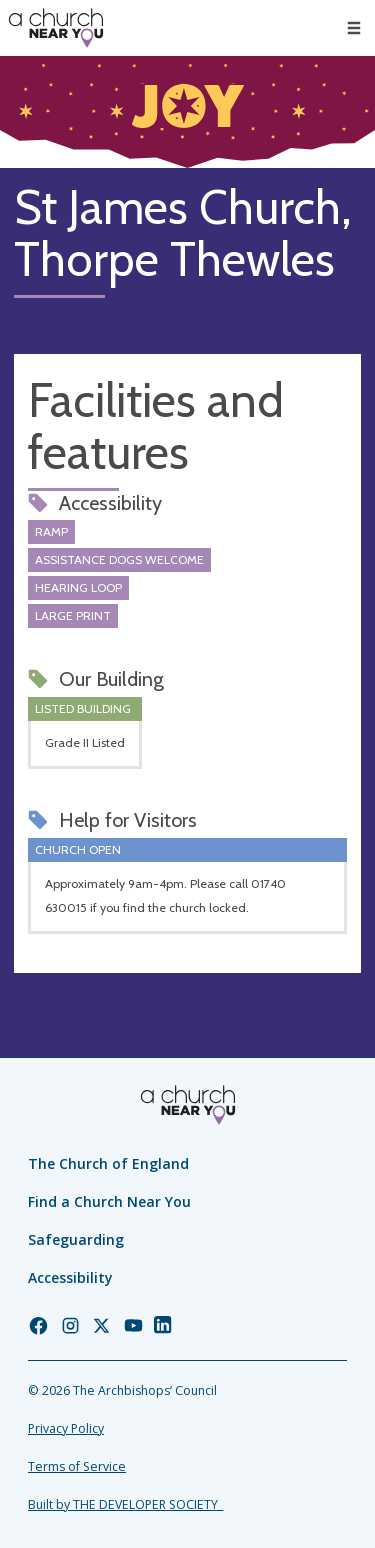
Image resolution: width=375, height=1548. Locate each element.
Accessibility (70, 1277)
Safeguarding (76, 1239)
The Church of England (108, 1163)
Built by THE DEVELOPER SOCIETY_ (125, 1504)
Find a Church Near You (109, 1201)
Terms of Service (77, 1466)
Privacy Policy (66, 1428)
